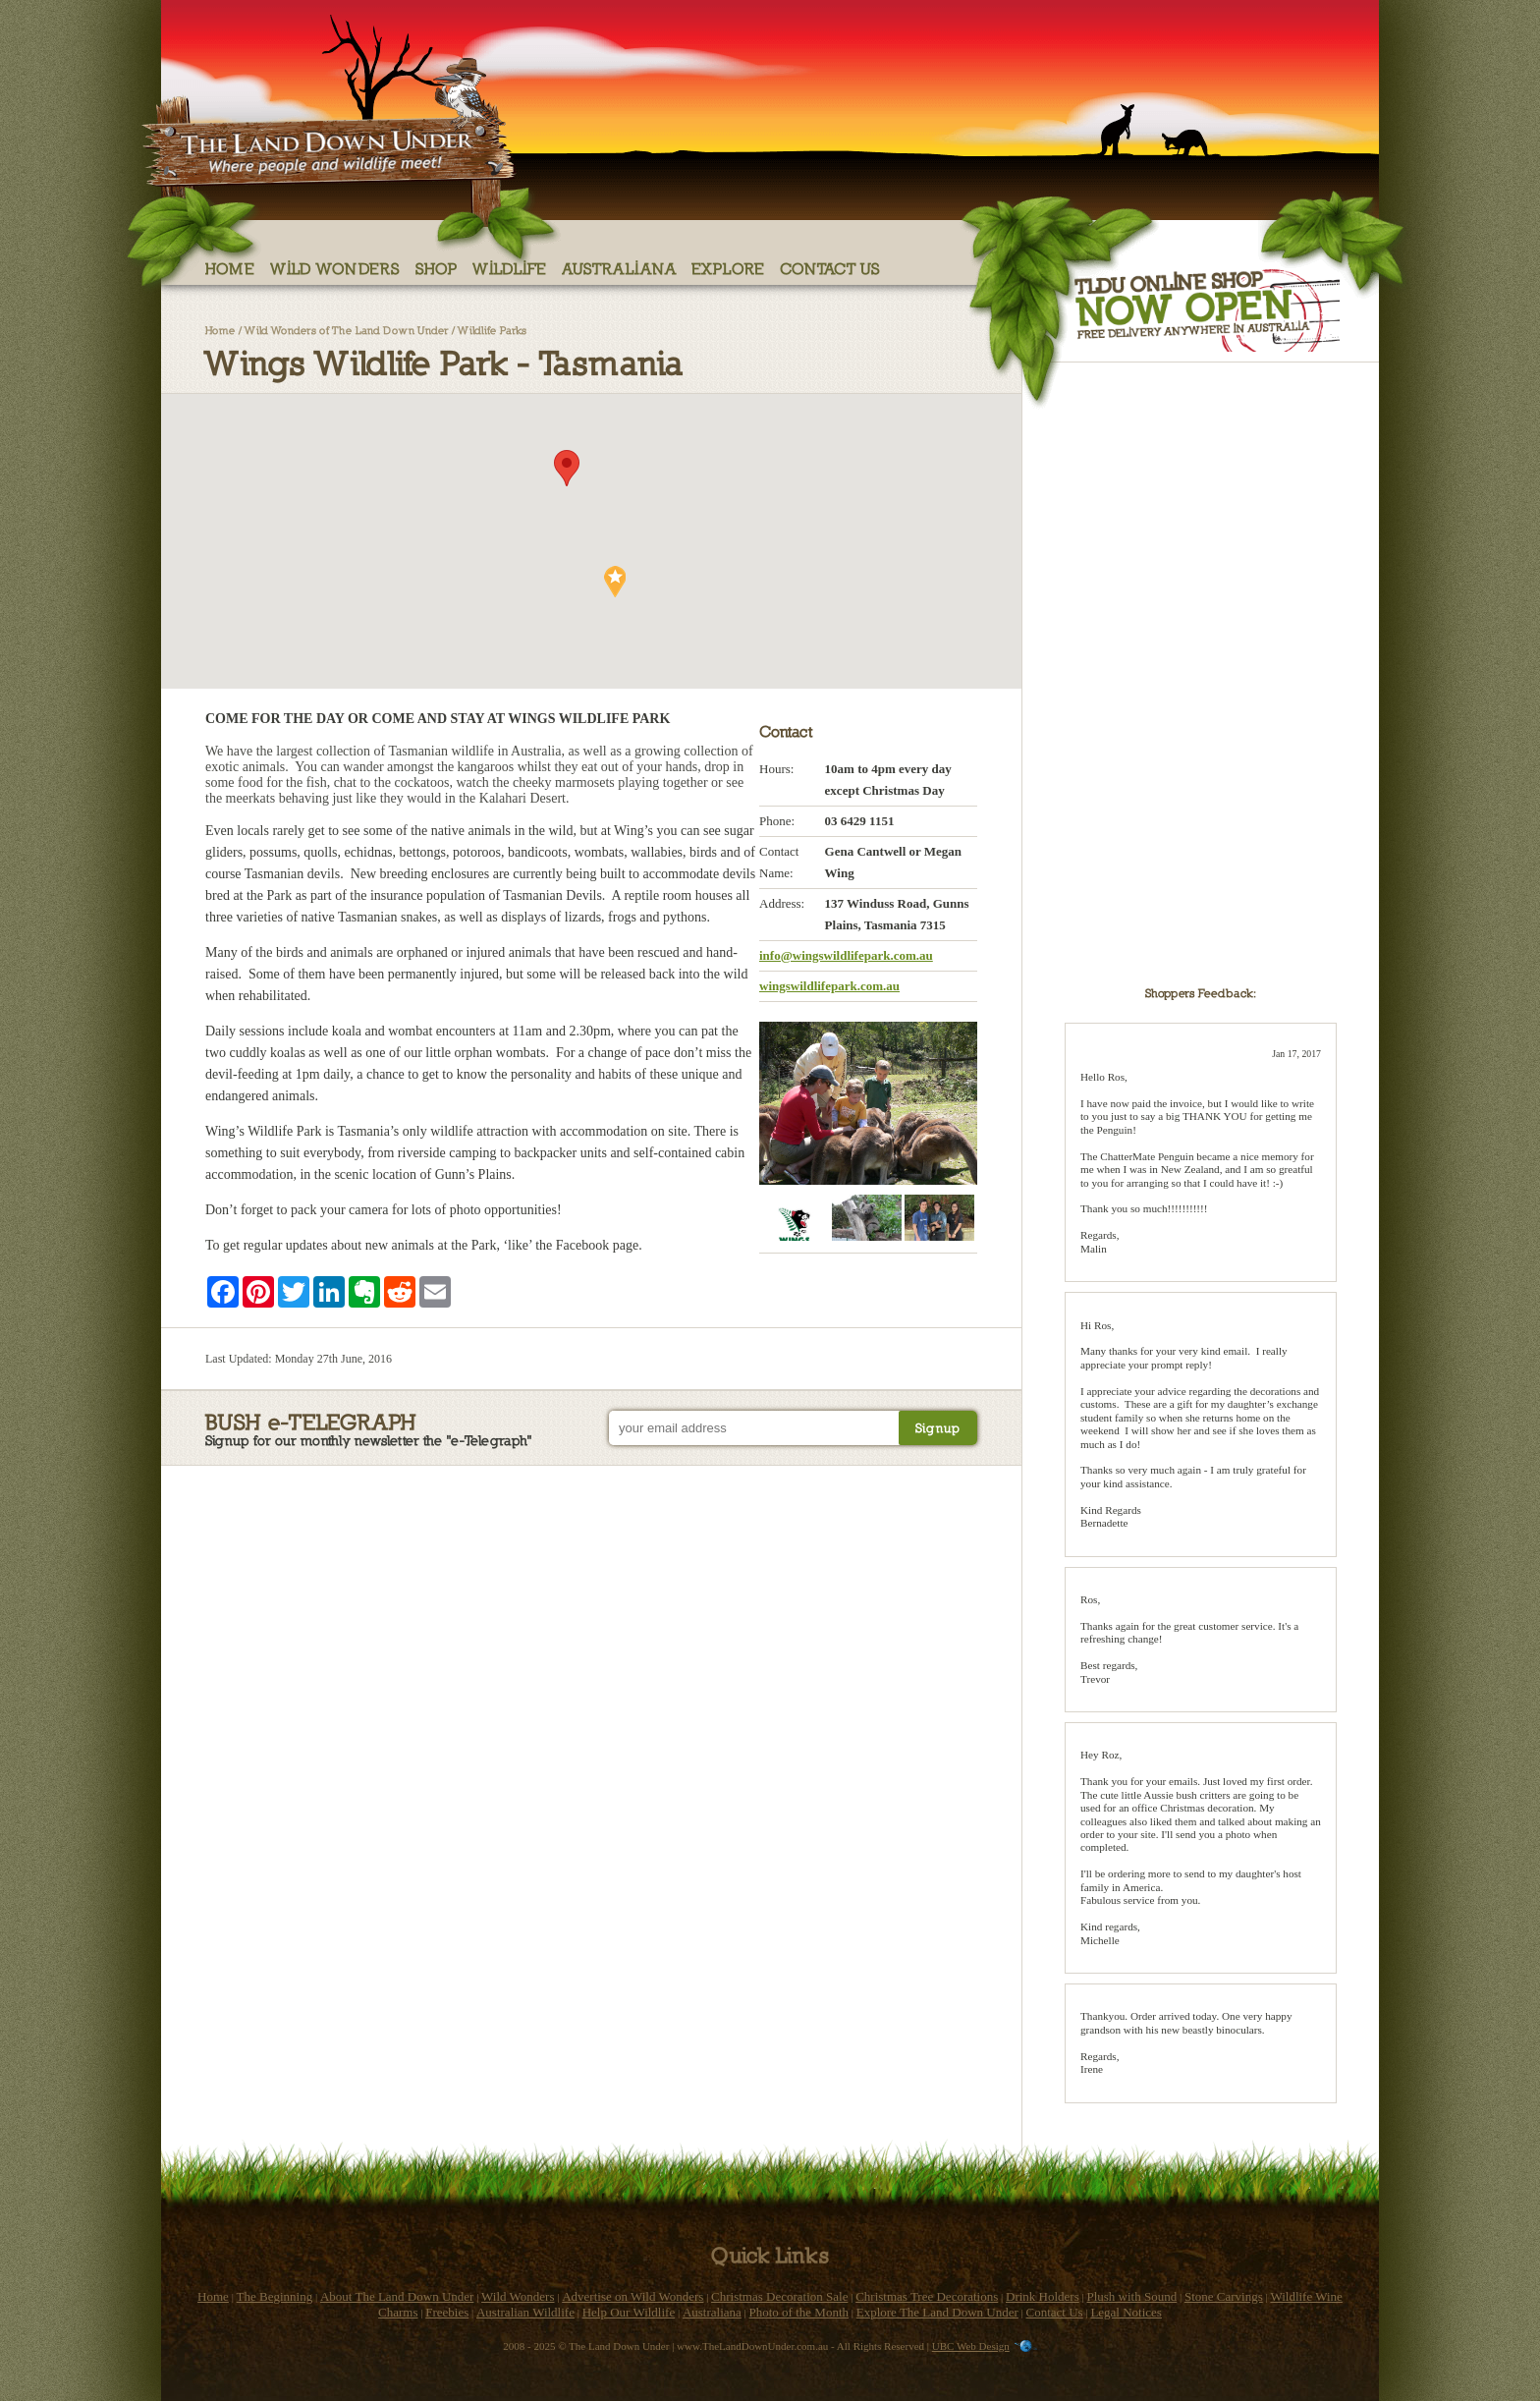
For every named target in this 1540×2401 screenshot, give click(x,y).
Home (230, 267)
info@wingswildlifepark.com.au (846, 955)
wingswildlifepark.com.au (829, 985)
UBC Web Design (971, 2346)
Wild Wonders (335, 267)
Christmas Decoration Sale (779, 2296)
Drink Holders (1042, 2296)
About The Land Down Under (396, 2296)
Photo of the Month (799, 2312)
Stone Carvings (1223, 2296)
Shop (436, 267)
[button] (566, 468)
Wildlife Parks (492, 329)
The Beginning (275, 2296)
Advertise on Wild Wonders (632, 2296)
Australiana (619, 267)
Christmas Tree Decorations (926, 2296)
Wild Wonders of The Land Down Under (347, 329)
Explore (728, 267)
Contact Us (830, 267)
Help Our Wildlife (629, 2312)
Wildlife (509, 267)
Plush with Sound (1131, 2296)
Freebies (446, 2312)
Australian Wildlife (525, 2312)
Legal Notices (1126, 2312)
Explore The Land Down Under (937, 2312)
